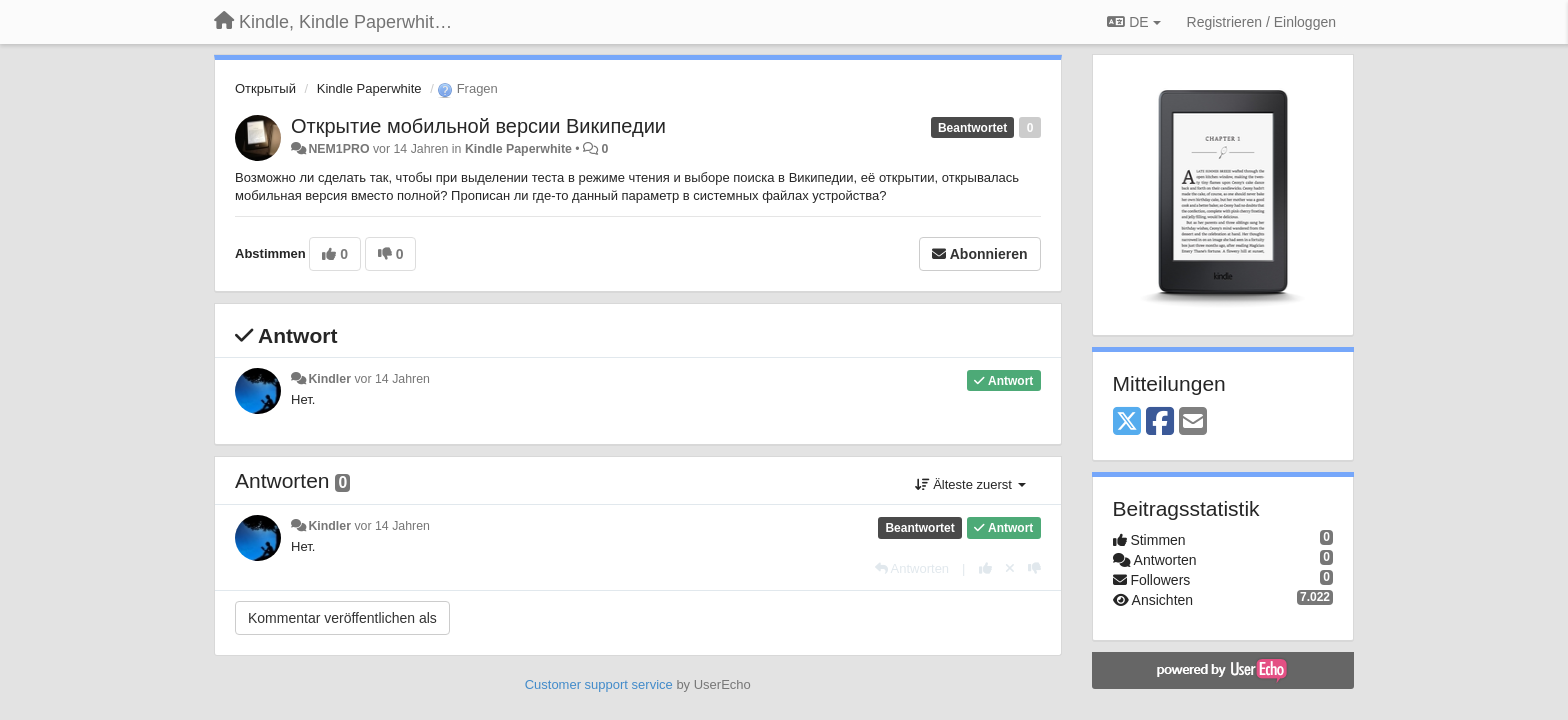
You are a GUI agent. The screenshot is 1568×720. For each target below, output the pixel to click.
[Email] (1193, 422)
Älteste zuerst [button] (970, 484)
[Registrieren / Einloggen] (1261, 22)
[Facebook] (1160, 422)
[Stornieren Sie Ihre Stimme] (1010, 568)
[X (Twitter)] (1127, 422)
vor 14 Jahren (391, 379)
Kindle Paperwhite (369, 88)
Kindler (329, 379)
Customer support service (599, 684)
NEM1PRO (338, 149)
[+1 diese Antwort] (985, 568)
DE (1133, 22)
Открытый (265, 88)
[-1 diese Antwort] (1034, 568)
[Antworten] (912, 568)
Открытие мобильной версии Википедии (478, 126)
